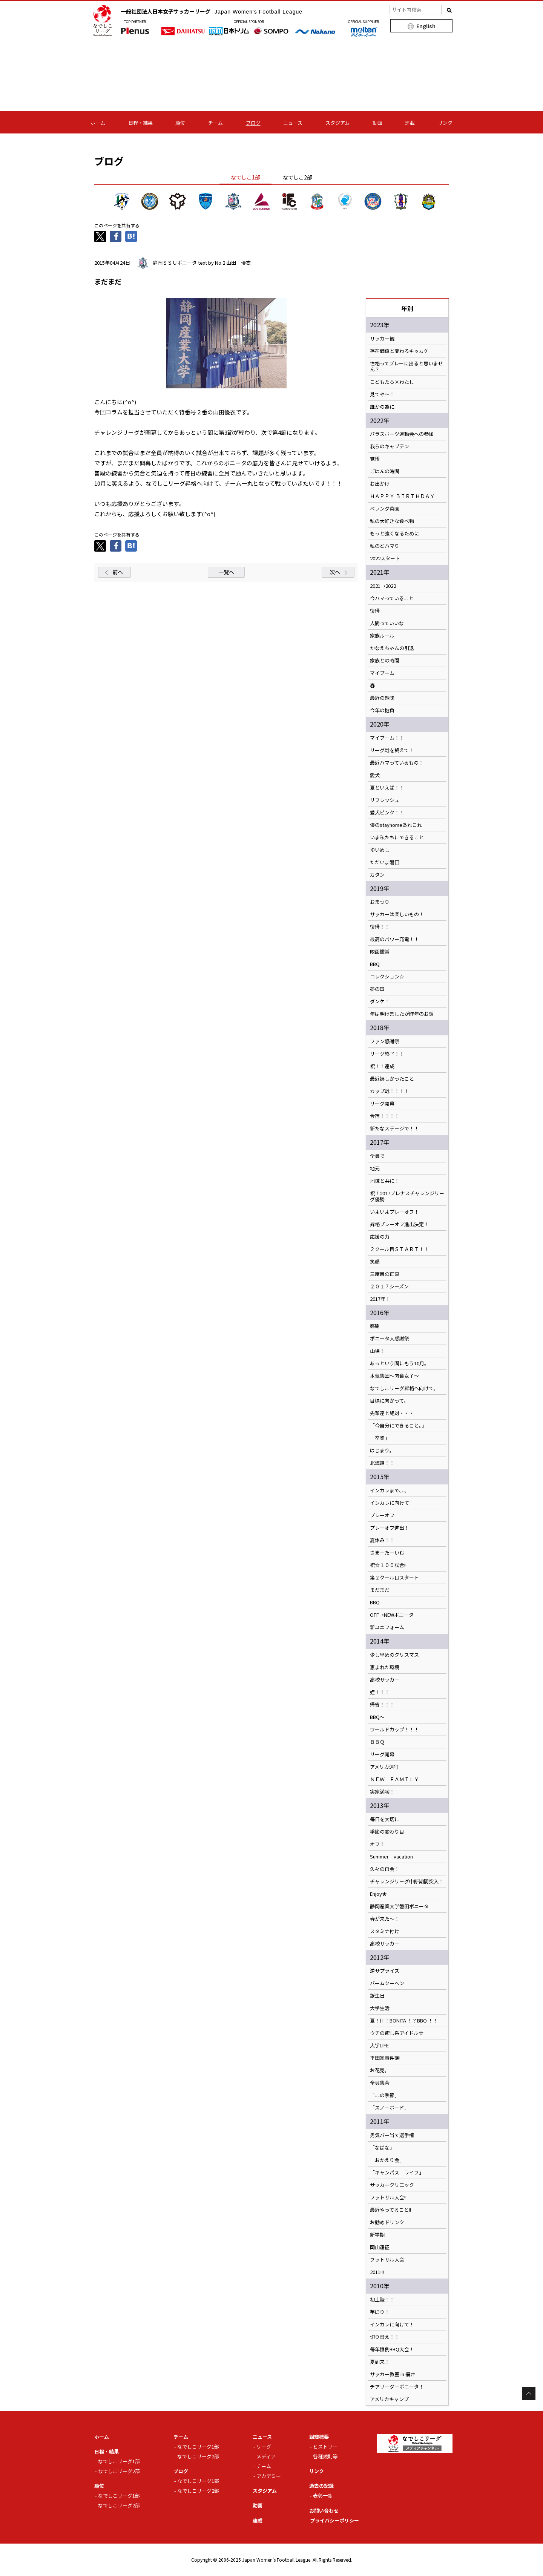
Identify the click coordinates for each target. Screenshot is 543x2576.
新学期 (377, 2235)
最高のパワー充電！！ (394, 939)
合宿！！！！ (384, 1116)
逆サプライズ (384, 1971)
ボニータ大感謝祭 (389, 1339)
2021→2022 (383, 586)
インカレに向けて (389, 1503)
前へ (117, 572)
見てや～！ (382, 394)
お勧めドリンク (387, 2222)
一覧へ (226, 572)
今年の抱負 (382, 710)
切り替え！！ (384, 2337)
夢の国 (377, 989)
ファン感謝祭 (384, 1041)
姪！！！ (380, 1692)
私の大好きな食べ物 (392, 521)
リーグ (263, 2446)
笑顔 (375, 1262)
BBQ (375, 964)
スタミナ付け (384, 1931)
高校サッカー (384, 1680)
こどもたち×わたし (392, 382)
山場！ (377, 1351)
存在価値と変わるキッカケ (399, 351)
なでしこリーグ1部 (119, 2461)
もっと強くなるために (394, 534)
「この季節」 (384, 2095)
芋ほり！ (380, 2312)
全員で (377, 1156)
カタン (377, 875)
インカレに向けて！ (392, 2324)
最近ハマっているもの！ (396, 763)
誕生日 (377, 1996)
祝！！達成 (382, 1066)
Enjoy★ (378, 1894)
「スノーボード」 (389, 2108)
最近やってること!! (390, 2210)
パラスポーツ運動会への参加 (402, 434)
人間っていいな (387, 623)
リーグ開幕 (382, 1104)
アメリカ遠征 (384, 1767)
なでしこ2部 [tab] (297, 177)
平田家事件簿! (385, 2058)
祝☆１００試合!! (388, 1565)
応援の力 (380, 1237)
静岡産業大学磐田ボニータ (399, 1906)
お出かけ (380, 484)
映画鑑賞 (380, 952)
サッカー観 (382, 339)
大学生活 (380, 2008)
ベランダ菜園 (384, 509)
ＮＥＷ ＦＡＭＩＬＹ (394, 1779)
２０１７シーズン (389, 1286)
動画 (377, 122)
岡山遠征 (380, 2247)
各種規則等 (325, 2456)
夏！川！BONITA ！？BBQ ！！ (404, 2021)
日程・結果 (140, 122)
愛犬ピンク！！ (387, 813)
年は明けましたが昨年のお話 (402, 1014)
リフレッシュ (384, 800)
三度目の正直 (384, 1274)
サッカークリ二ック (392, 2185)
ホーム (97, 122)
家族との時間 (384, 661)
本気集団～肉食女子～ (394, 1376)
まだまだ (380, 1590)
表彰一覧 (323, 2495)
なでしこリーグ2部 (119, 2471)
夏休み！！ (382, 1540)
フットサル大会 (387, 2260)
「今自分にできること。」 (398, 1426)
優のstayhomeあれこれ (396, 825)
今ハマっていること (392, 598)
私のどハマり (384, 546)
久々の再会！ (384, 1869)
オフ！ (377, 1844)
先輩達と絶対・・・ (392, 1413)
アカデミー (268, 2475)
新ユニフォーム (387, 1627)
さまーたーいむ (387, 1553)
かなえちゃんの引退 (392, 648)
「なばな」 (382, 2148)
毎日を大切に (384, 1819)
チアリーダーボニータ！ (397, 2387)
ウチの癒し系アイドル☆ (396, 2033)
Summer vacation (391, 1857)
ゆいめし (380, 850)
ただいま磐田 (384, 862)
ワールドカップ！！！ (394, 1730)
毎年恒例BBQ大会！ (392, 2349)
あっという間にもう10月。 (399, 1363)
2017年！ (380, 1299)
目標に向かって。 (389, 1401)
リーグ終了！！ (387, 1054)
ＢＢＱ (377, 1742)
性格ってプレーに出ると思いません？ (406, 366)
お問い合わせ (324, 2510)
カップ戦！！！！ (389, 1091)
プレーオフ (382, 1515)
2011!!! (377, 2272)
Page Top (528, 2393)
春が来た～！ (384, 1919)
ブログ (253, 122)
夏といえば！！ (387, 788)
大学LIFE (379, 2045)
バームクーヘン (387, 1983)
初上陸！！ (382, 2300)
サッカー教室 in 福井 (392, 2374)
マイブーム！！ (387, 738)
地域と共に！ (384, 1181)
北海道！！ (382, 1463)
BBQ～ (377, 1717)
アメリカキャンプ (389, 2399)
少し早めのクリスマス (394, 1655)
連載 (410, 122)
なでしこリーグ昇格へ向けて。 (404, 1388)
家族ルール (382, 636)
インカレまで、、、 (389, 1490)
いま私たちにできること (397, 837)
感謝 (375, 1326)
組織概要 (319, 2436)
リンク (445, 122)
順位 (180, 122)
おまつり (380, 902)
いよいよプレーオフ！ (394, 1212)
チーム (215, 122)
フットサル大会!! (388, 2197)
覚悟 (375, 459)
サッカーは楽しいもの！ (397, 914)
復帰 (375, 611)
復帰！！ (380, 927)
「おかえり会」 (387, 2160)
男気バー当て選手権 (392, 2135)
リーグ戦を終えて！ (392, 750)
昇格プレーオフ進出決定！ (399, 1224)
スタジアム (337, 122)
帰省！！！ (382, 1705)
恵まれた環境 (384, 1667)
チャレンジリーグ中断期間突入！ (406, 1881)
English (426, 26)
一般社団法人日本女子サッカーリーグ (211, 11)
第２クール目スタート (394, 1578)
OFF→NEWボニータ (392, 1615)
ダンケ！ (380, 1001)
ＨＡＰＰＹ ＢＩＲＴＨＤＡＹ (402, 496)
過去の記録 (321, 2485)
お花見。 (380, 2070)
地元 (375, 1168)
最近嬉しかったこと (392, 1079)
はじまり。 (382, 1450)
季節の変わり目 (387, 1832)
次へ (335, 572)
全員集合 (380, 2083)
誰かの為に (382, 407)
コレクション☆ (387, 977)
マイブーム (382, 673)
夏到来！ (380, 2362)
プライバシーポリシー (334, 2520)
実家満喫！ (382, 1792)
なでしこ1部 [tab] (245, 177)
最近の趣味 (382, 698)
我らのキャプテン (389, 446)
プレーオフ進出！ (389, 1528)
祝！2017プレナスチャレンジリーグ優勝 (407, 1196)
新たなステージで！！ (394, 1128)
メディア (266, 2456)
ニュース (292, 122)
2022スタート (385, 558)
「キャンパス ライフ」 (397, 2173)
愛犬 (375, 775)
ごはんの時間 (384, 471)
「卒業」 (380, 1438)
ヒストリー (325, 2446)
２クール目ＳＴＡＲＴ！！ (399, 1249)
